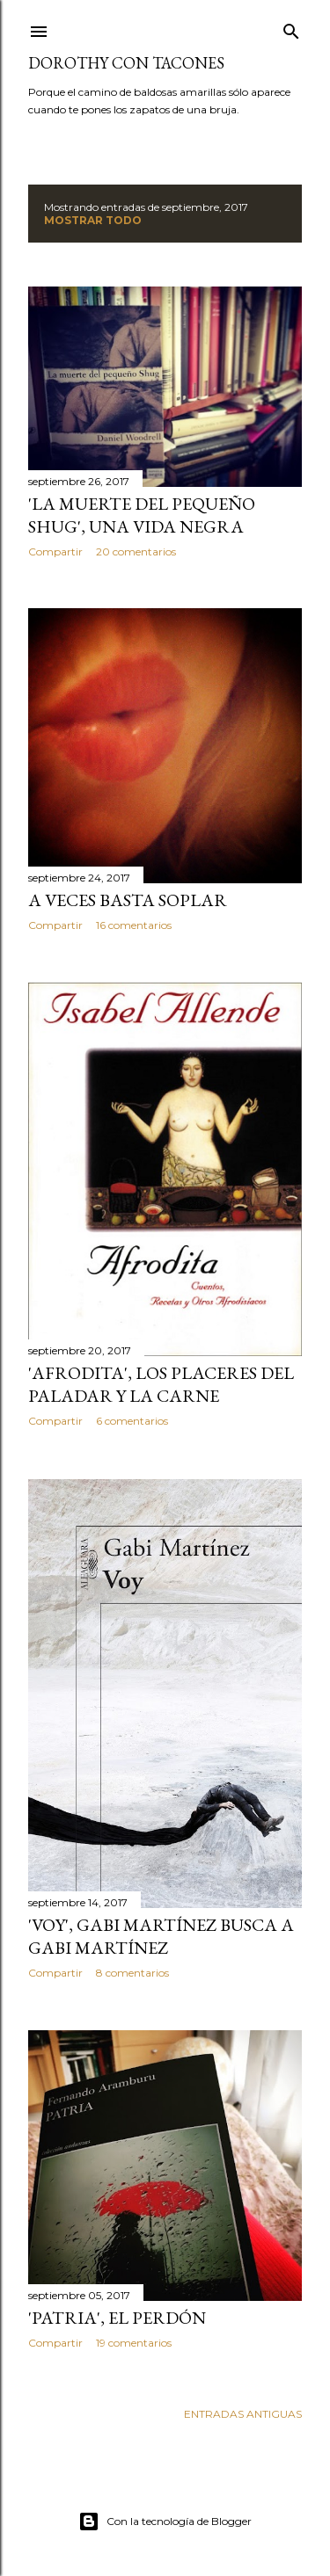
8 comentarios (132, 1972)
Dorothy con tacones (126, 63)
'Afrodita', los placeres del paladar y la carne (161, 1384)
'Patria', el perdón (117, 2317)
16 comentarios (134, 925)
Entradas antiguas (243, 2413)
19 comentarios (134, 2342)
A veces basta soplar (127, 900)
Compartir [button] (55, 551)
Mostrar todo (93, 220)
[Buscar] (291, 28)
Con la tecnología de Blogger (165, 2521)
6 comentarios (132, 1420)
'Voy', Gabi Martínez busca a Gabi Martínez (161, 1936)
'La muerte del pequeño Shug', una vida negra (141, 515)
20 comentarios (136, 551)
